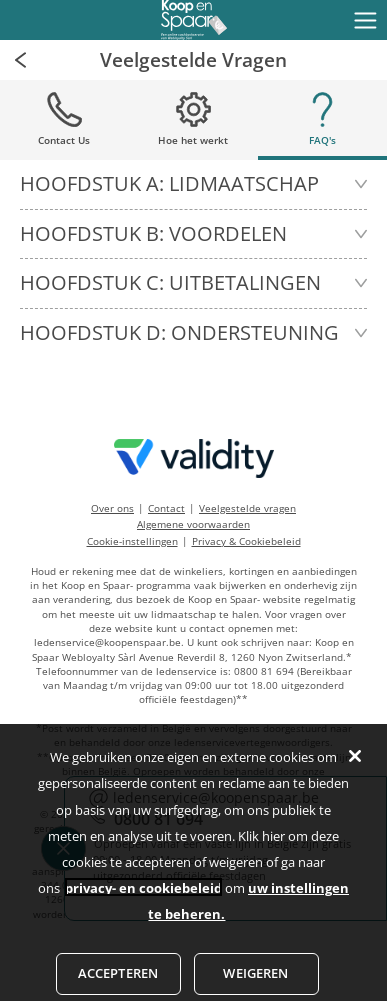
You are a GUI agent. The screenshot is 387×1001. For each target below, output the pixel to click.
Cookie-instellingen (132, 541)
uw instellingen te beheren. (248, 910)
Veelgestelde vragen (247, 508)
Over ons (112, 508)
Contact (166, 508)
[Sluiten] (355, 766)
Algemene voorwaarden (193, 524)
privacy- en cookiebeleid (143, 897)
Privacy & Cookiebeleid (246, 541)
